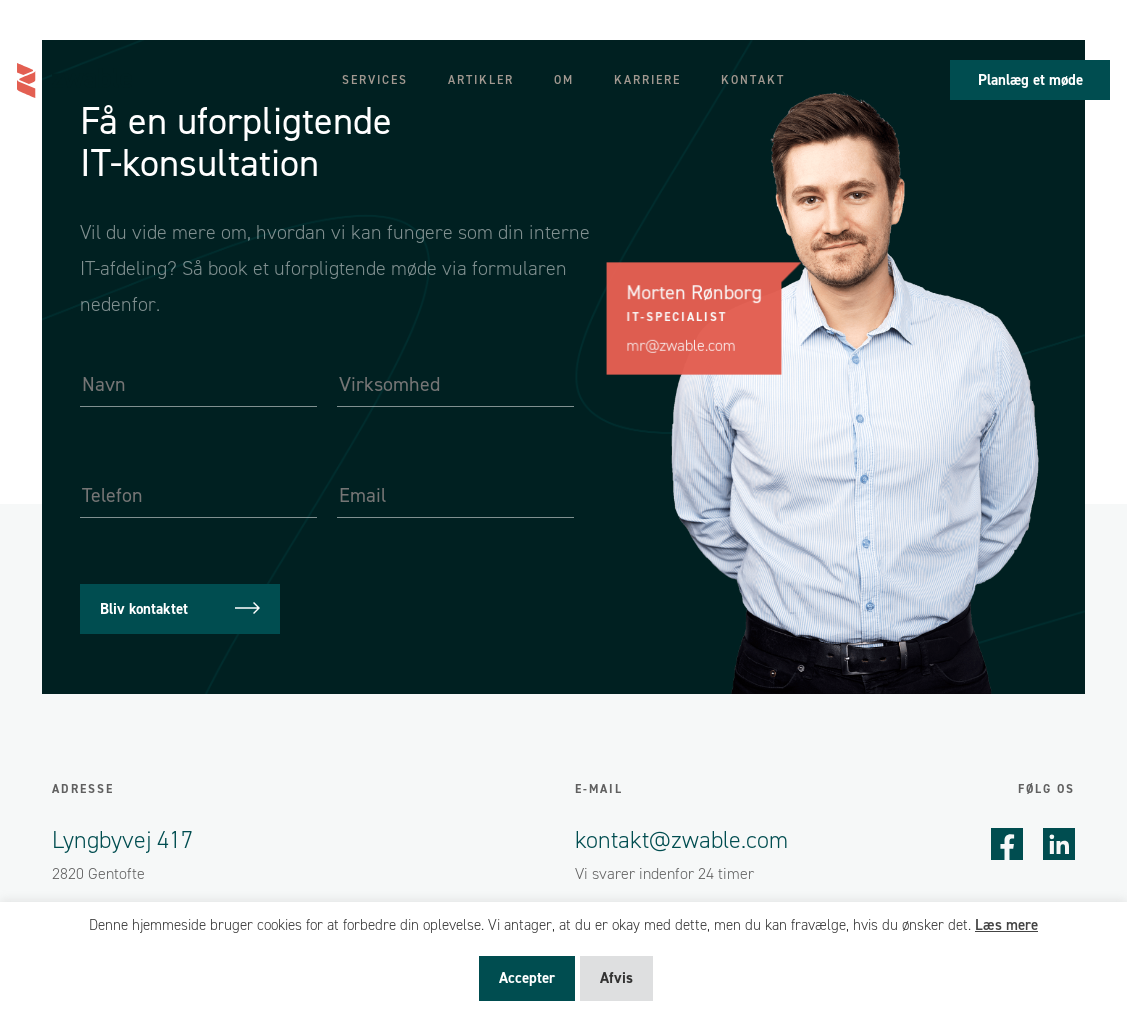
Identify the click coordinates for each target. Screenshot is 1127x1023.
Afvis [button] (616, 978)
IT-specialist (677, 317)
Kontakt (753, 80)
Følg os (1046, 789)
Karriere (647, 80)
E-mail (599, 789)
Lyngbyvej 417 (122, 840)
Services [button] (375, 80)
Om (564, 80)
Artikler (481, 80)
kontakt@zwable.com (681, 840)
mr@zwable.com (681, 345)
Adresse (83, 789)
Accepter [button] (527, 978)
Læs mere (1006, 925)
